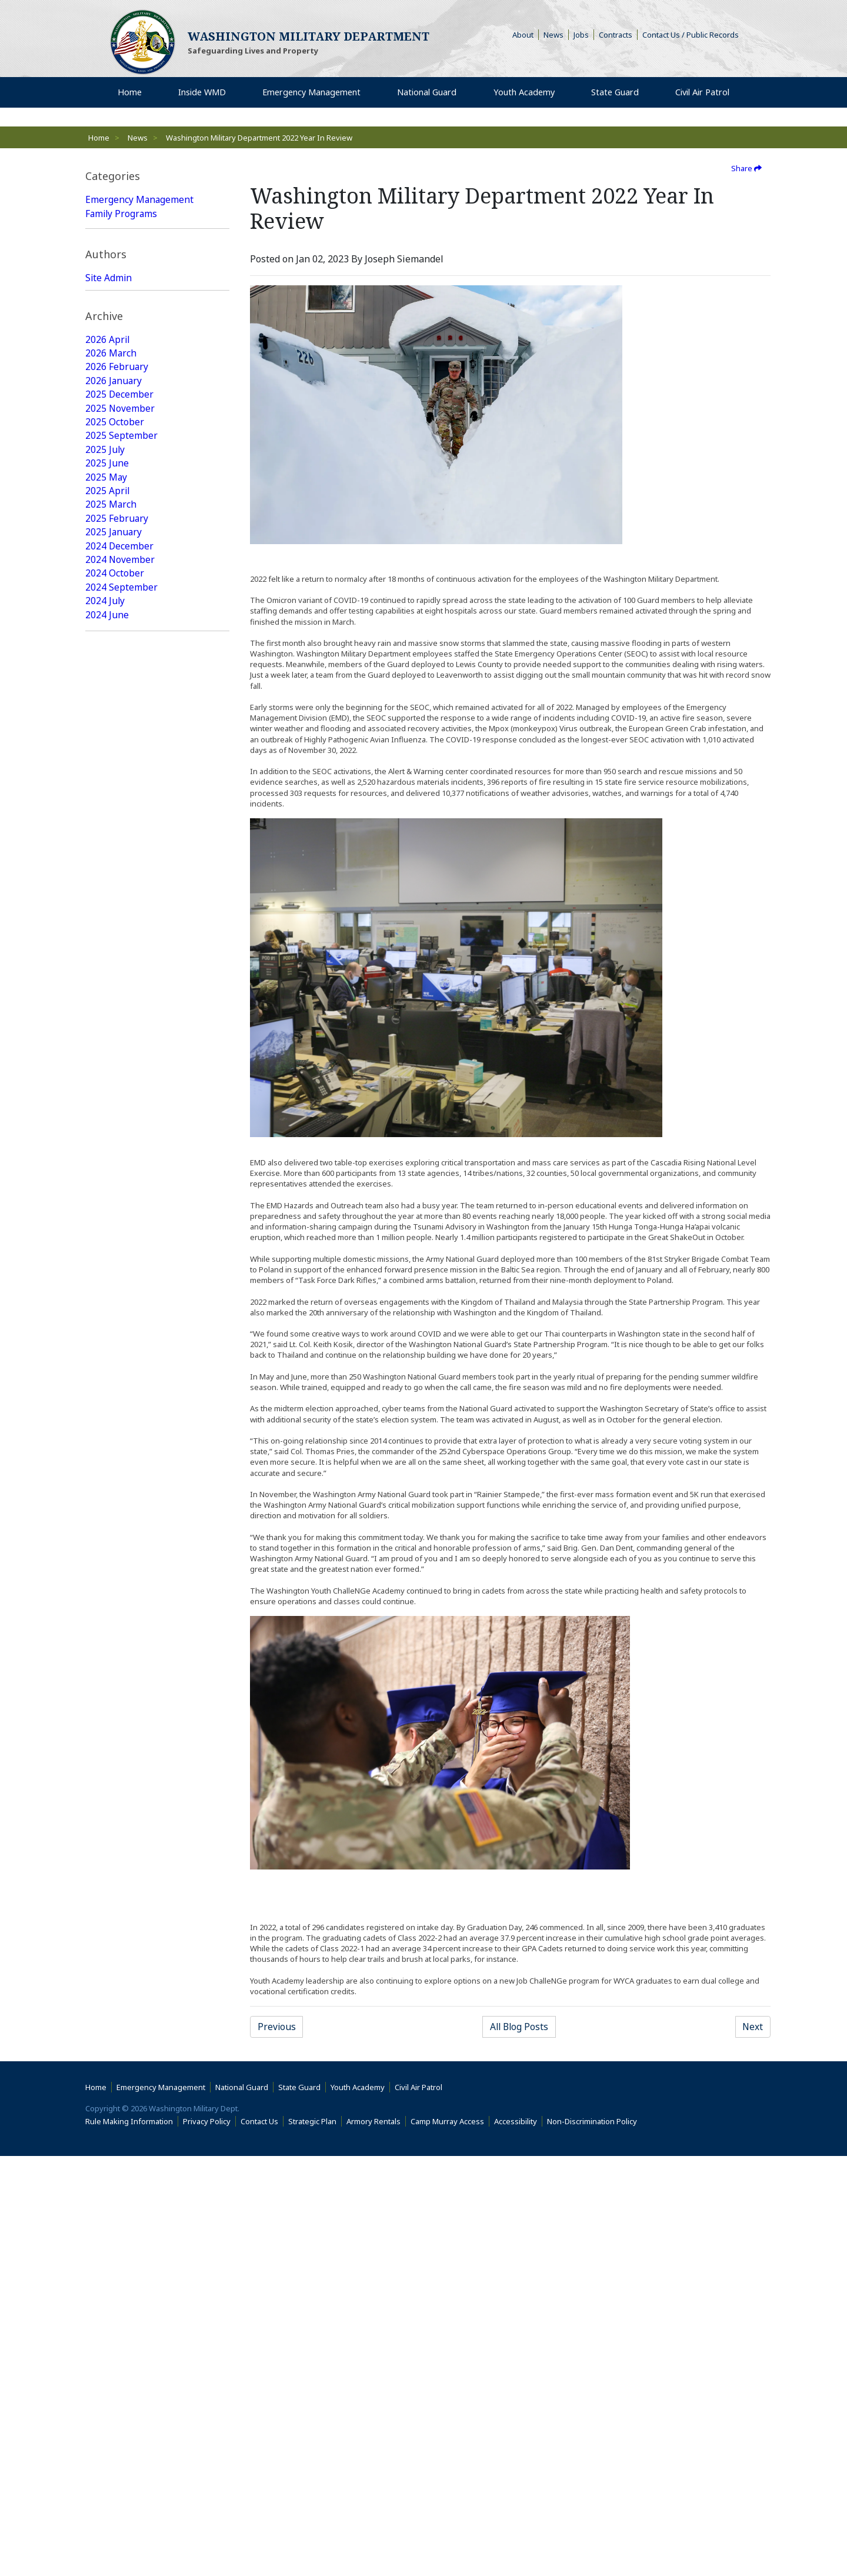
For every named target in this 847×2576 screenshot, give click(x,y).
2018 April (108, 1814)
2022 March (111, 1178)
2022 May (106, 1150)
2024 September (121, 783)
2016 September (121, 2082)
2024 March (111, 854)
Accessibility (518, 2541)
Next (752, 2027)
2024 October (114, 769)
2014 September (121, 2407)
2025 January (114, 727)
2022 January (114, 1207)
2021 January (114, 1376)
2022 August (112, 1108)
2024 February (117, 868)
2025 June (107, 656)
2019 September (121, 1588)
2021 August (112, 1277)
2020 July (105, 1447)
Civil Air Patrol (421, 2507)
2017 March (111, 1997)
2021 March (111, 1348)
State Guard (111, 242)
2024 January (114, 882)
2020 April (108, 1489)
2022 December (119, 1051)
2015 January (114, 2364)
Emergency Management (140, 200)
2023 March (111, 1009)
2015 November (120, 2223)
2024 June (107, 811)
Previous (277, 2027)
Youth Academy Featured (139, 341)
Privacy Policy (207, 2541)
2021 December (119, 1221)
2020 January (114, 1531)
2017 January (114, 2026)
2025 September (121, 628)
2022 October (114, 1080)
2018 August (112, 1757)
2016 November (120, 2054)
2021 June (107, 1305)
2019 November (120, 1560)
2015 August (112, 2266)
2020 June (107, 1461)
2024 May (106, 825)
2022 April (108, 1164)
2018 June (107, 1785)
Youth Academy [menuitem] (522, 94)
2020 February (117, 1517)
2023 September (121, 938)
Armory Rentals (373, 2541)
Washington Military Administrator (130, 428)
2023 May (106, 981)
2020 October (114, 1404)
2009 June (107, 2435)
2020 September (121, 1418)
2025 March (111, 698)
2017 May (106, 1969)
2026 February (117, 557)
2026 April (108, 529)
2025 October (114, 614)
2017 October (114, 1898)
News (553, 35)
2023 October (114, 924)
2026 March (111, 543)
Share (746, 168)
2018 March (111, 1828)
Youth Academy (118, 256)
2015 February (117, 2350)
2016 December (119, 2040)
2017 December (119, 1870)
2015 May (106, 2308)
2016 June (107, 2124)
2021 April (108, 1334)
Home (98, 137)
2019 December (119, 1545)
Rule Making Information (129, 2541)
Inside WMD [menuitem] (199, 94)
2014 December (119, 2378)
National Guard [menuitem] (427, 94)
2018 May (106, 1800)
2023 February (117, 1023)
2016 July (105, 2110)
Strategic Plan (312, 2541)
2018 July (105, 1771)
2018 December (119, 1701)
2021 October (114, 1249)
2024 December (119, 741)
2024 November (120, 755)
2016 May (106, 2138)
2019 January (114, 1687)
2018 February (117, 1842)
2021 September (121, 1263)
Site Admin (109, 407)
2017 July (105, 1941)
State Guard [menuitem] (611, 94)
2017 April (108, 1983)
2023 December (119, 896)
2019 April (108, 1658)
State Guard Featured (132, 298)
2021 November (120, 1235)
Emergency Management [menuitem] (310, 94)
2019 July (105, 1616)
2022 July (105, 1122)
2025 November (120, 600)
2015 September (121, 2251)
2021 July (105, 1291)
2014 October (114, 2393)
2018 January (114, 1856)
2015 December (119, 2209)
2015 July (105, 2280)
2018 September (121, 1743)
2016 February (117, 2181)
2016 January (114, 2195)
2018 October (114, 1729)
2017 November (120, 1884)
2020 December (119, 1390)
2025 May (106, 670)
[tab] (157, 176)
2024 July (105, 797)
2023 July (105, 967)
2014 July (105, 2421)
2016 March (111, 2167)
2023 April (108, 995)
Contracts (615, 35)
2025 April (108, 684)
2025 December (119, 585)
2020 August (112, 1433)
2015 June (107, 2294)
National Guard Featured (140, 312)
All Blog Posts (519, 2027)
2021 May (106, 1320)
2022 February (117, 1193)
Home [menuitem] (131, 94)
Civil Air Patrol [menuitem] (701, 93)
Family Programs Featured (143, 327)
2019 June (107, 1630)
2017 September (121, 1913)
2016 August (112, 2096)
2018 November (120, 1715)
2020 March (111, 1503)
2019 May (106, 1644)
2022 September (121, 1094)
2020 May (106, 1475)
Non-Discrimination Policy (594, 2541)
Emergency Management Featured (140, 277)
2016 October (114, 2068)
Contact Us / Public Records (690, 35)
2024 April (108, 840)
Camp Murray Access (450, 2541)
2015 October (114, 2237)
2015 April (108, 2322)
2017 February (117, 2011)
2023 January (114, 1037)
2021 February (117, 1362)
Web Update (112, 463)
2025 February (117, 713)
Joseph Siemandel (124, 449)
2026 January (114, 571)
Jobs (581, 35)
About (525, 35)
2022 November (120, 1065)
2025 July (105, 642)
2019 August (112, 1602)
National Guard (119, 228)
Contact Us (259, 2541)
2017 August (112, 1927)
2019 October (114, 1574)
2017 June (107, 1955)
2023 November (120, 910)
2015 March (111, 2336)
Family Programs (122, 214)
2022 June (107, 1136)
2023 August (112, 953)
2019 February (117, 1673)
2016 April (108, 2153)
